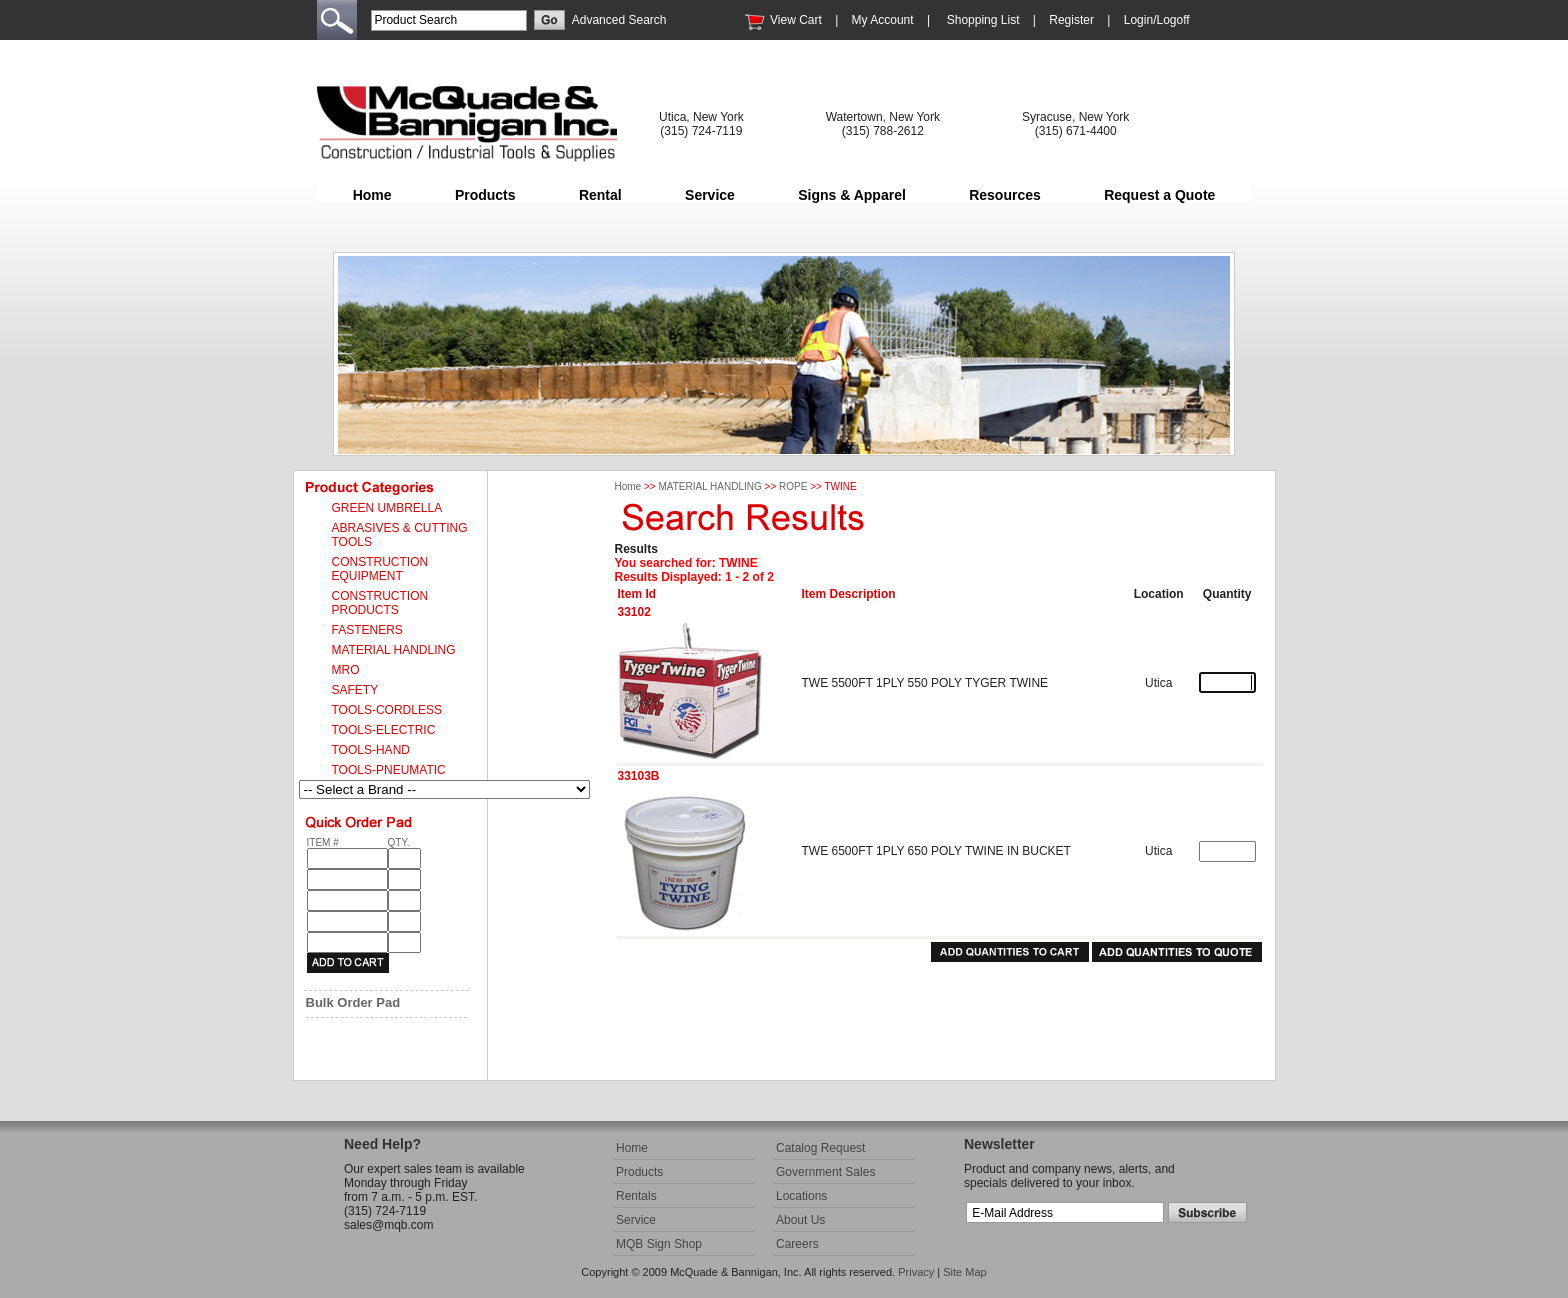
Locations (801, 1196)
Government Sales (825, 1172)
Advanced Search (619, 20)
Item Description (849, 594)
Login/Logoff (1157, 20)
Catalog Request (820, 1148)
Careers (797, 1244)
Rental (600, 195)
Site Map (964, 1272)
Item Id (637, 594)
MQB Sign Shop (659, 1244)
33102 (634, 612)
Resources (1005, 195)
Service (710, 195)
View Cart (796, 20)
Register (1071, 20)
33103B (639, 776)
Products (485, 195)
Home (372, 195)
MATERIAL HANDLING (709, 486)
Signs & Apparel (852, 195)
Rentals (636, 1196)
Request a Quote (1159, 195)
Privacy (916, 1272)
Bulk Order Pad (353, 1002)
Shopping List (983, 20)
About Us (800, 1220)
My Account (883, 20)
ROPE (793, 486)
